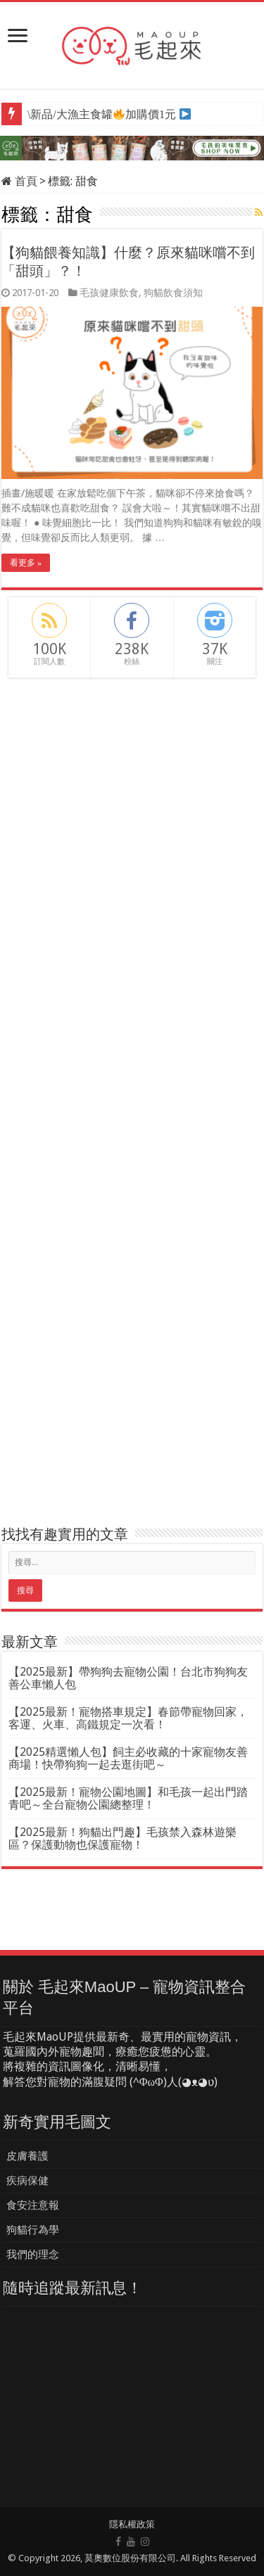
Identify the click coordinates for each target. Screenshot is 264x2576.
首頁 (19, 181)
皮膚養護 (27, 2156)
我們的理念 (32, 2254)
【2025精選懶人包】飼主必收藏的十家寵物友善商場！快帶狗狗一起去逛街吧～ (128, 1758)
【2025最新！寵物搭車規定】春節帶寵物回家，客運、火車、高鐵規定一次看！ (128, 1718)
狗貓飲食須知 (173, 292)
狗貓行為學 (32, 2230)
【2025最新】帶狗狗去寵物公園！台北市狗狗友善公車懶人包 (128, 1678)
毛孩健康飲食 (109, 292)
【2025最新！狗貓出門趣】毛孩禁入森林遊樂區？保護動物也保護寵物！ (122, 1838)
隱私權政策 (132, 2524)
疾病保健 (27, 2180)
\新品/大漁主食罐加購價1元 (101, 114)
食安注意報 (32, 2205)
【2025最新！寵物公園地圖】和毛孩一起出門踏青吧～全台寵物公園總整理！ (128, 1798)
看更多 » (26, 563)
